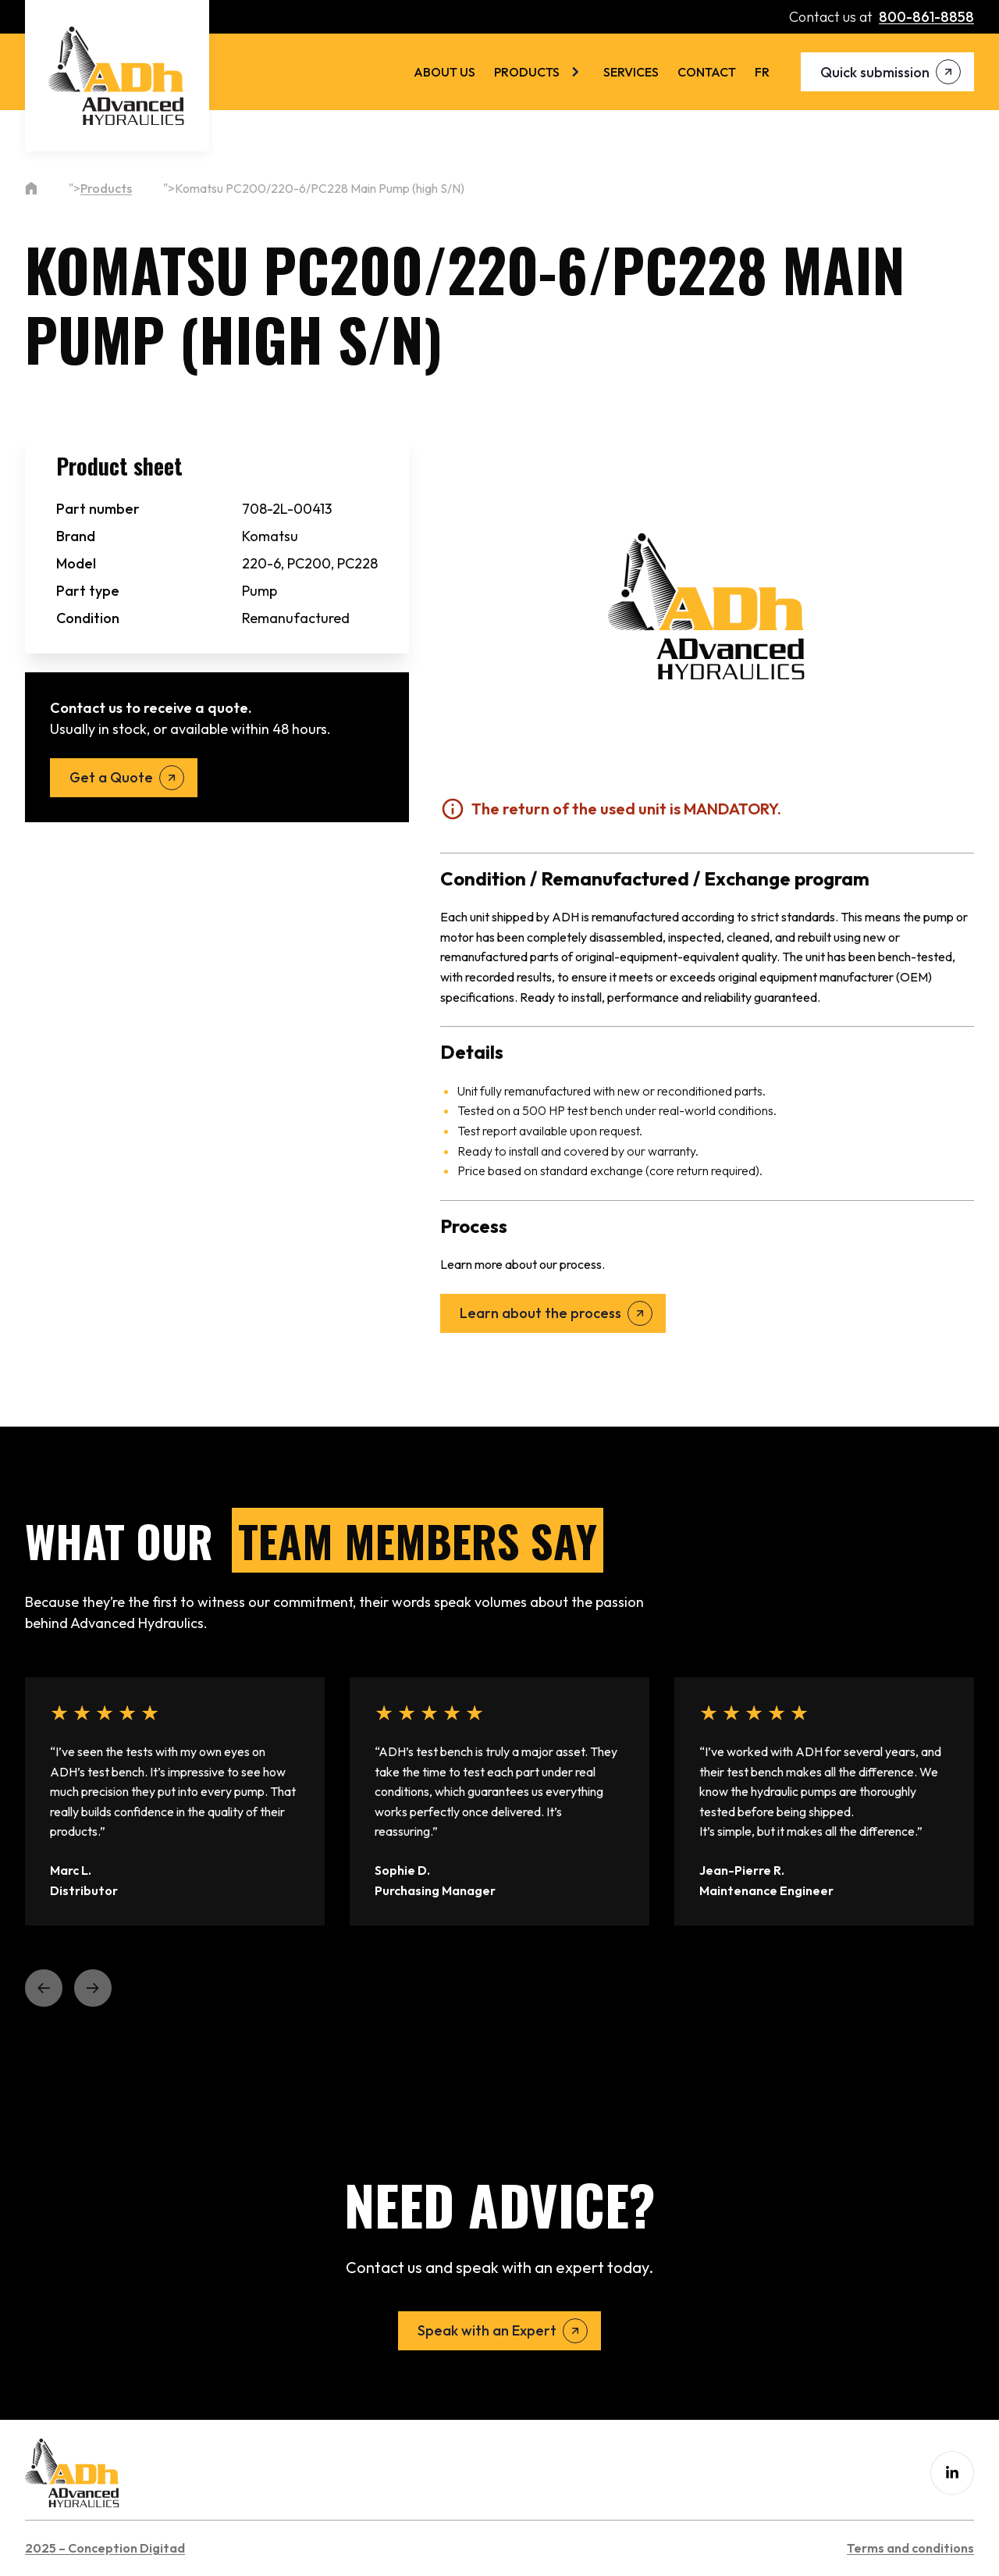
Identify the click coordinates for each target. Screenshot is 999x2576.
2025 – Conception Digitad (105, 2548)
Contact (706, 72)
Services (631, 72)
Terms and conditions (910, 2548)
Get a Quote (111, 777)
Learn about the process (540, 1313)
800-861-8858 (926, 17)
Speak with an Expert (487, 2330)
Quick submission (875, 72)
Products (527, 72)
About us (444, 72)
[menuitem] (762, 71)
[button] (43, 1988)
